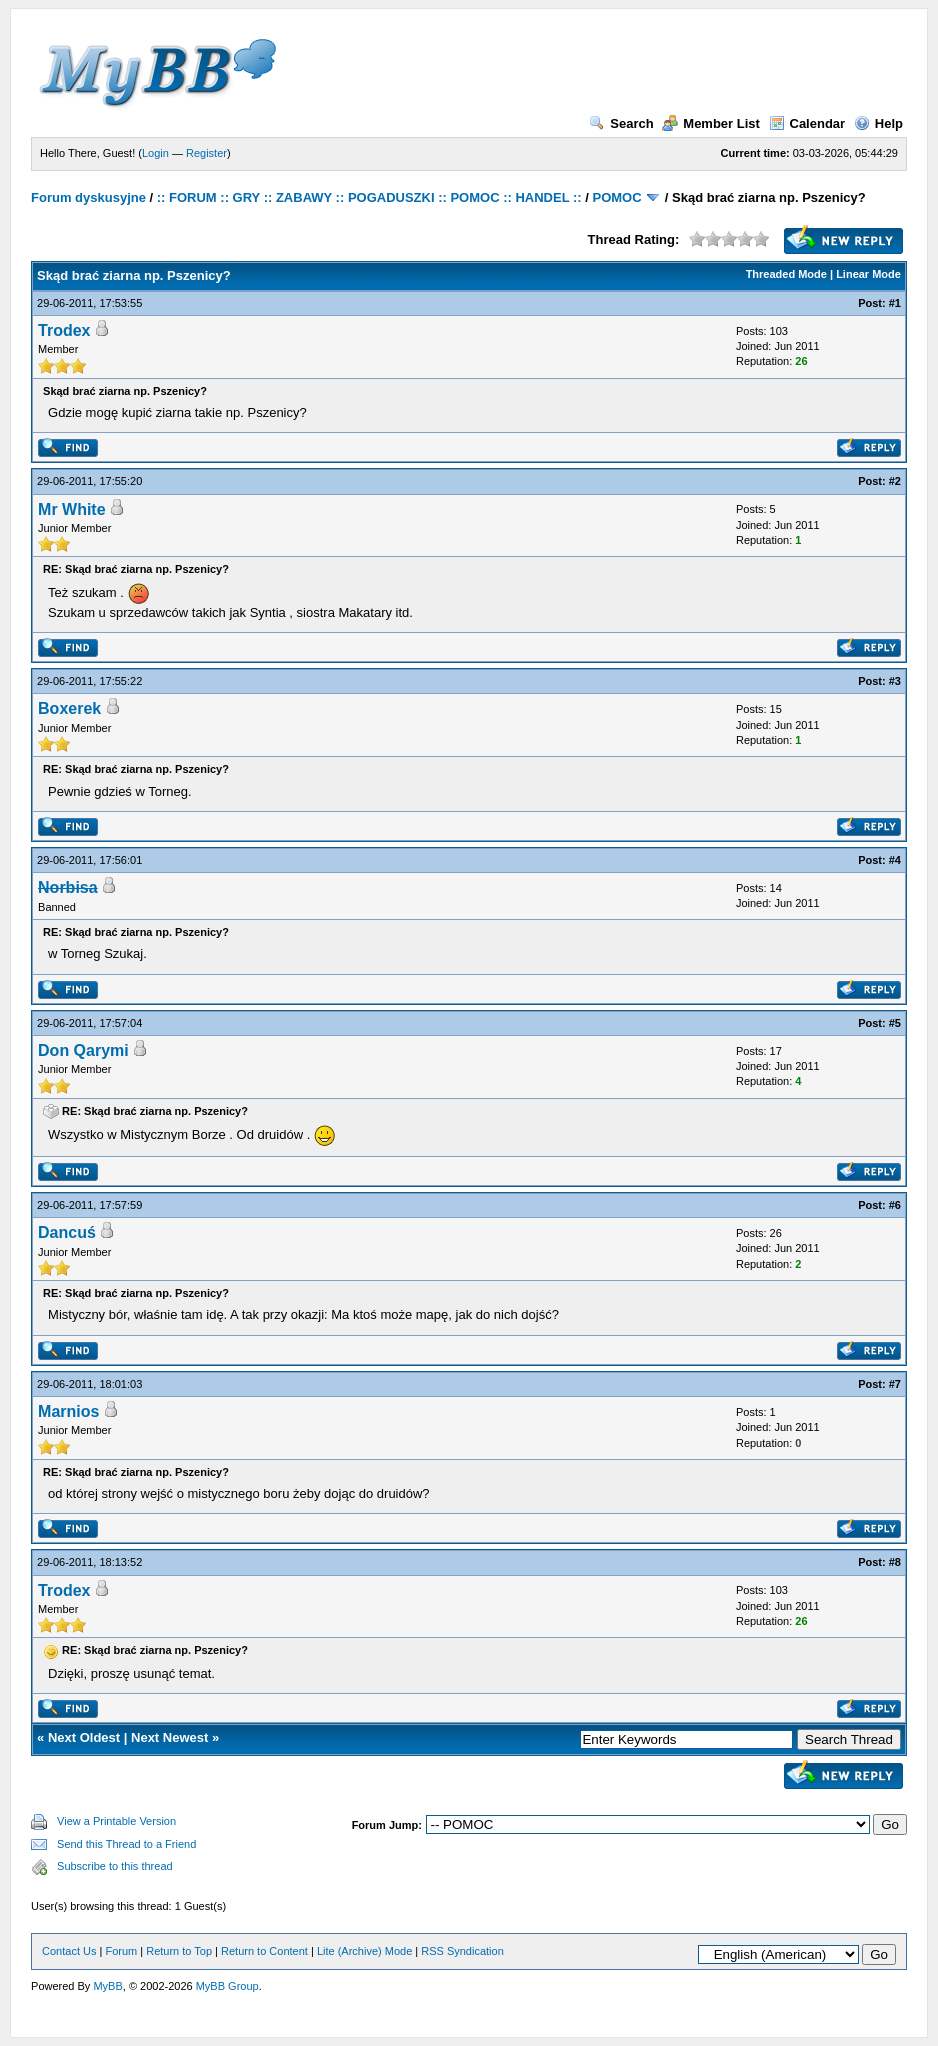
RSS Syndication (462, 1951)
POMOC (616, 197)
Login (155, 153)
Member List (711, 123)
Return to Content (264, 1951)
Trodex (64, 330)
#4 (895, 860)
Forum (121, 1951)
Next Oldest (84, 1737)
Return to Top (179, 1951)
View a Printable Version (116, 1821)
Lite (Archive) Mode (364, 1951)
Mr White (72, 509)
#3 (895, 681)
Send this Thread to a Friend (126, 1844)
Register (206, 153)
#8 (895, 1562)
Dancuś (67, 1232)
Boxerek (69, 708)
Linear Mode (868, 274)
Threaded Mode (786, 274)
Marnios (68, 1411)
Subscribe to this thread (115, 1866)
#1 (895, 303)
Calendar (807, 123)
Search (621, 123)
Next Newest (169, 1737)
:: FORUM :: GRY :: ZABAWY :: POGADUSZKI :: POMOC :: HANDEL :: (369, 197)
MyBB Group (227, 1986)
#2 (895, 481)
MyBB (107, 1986)
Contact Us (69, 1951)
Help (878, 123)
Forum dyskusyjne (88, 197)
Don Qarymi (83, 1050)
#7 (895, 1384)
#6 (895, 1205)
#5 (895, 1023)
